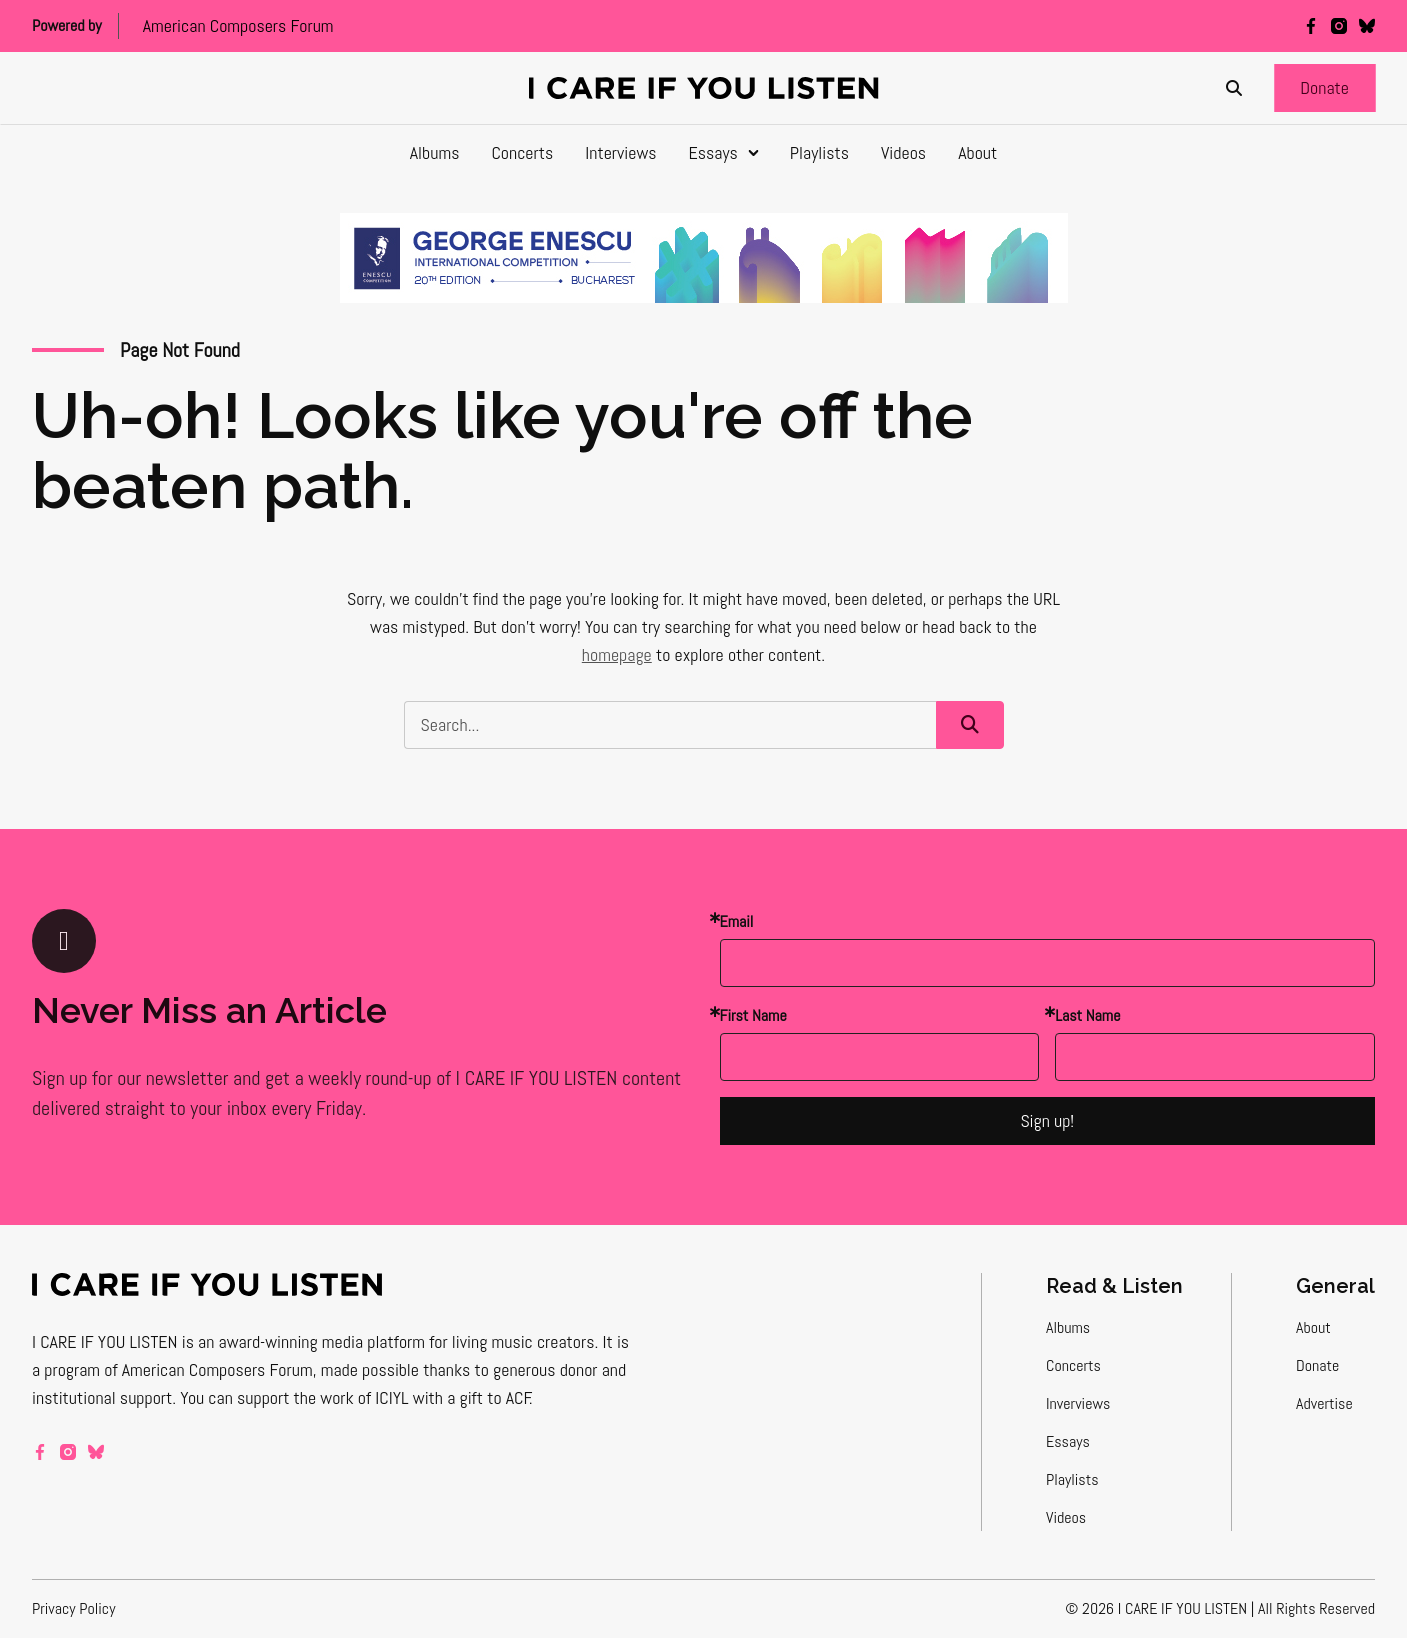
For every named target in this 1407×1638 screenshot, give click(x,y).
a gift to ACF (488, 1397)
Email (737, 921)
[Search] (1234, 88)
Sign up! (1047, 1120)
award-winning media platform (322, 1341)
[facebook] (1311, 26)
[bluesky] (1367, 26)
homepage (617, 654)
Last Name (1087, 1015)
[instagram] (1339, 26)
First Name (753, 1015)
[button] (1324, 88)
